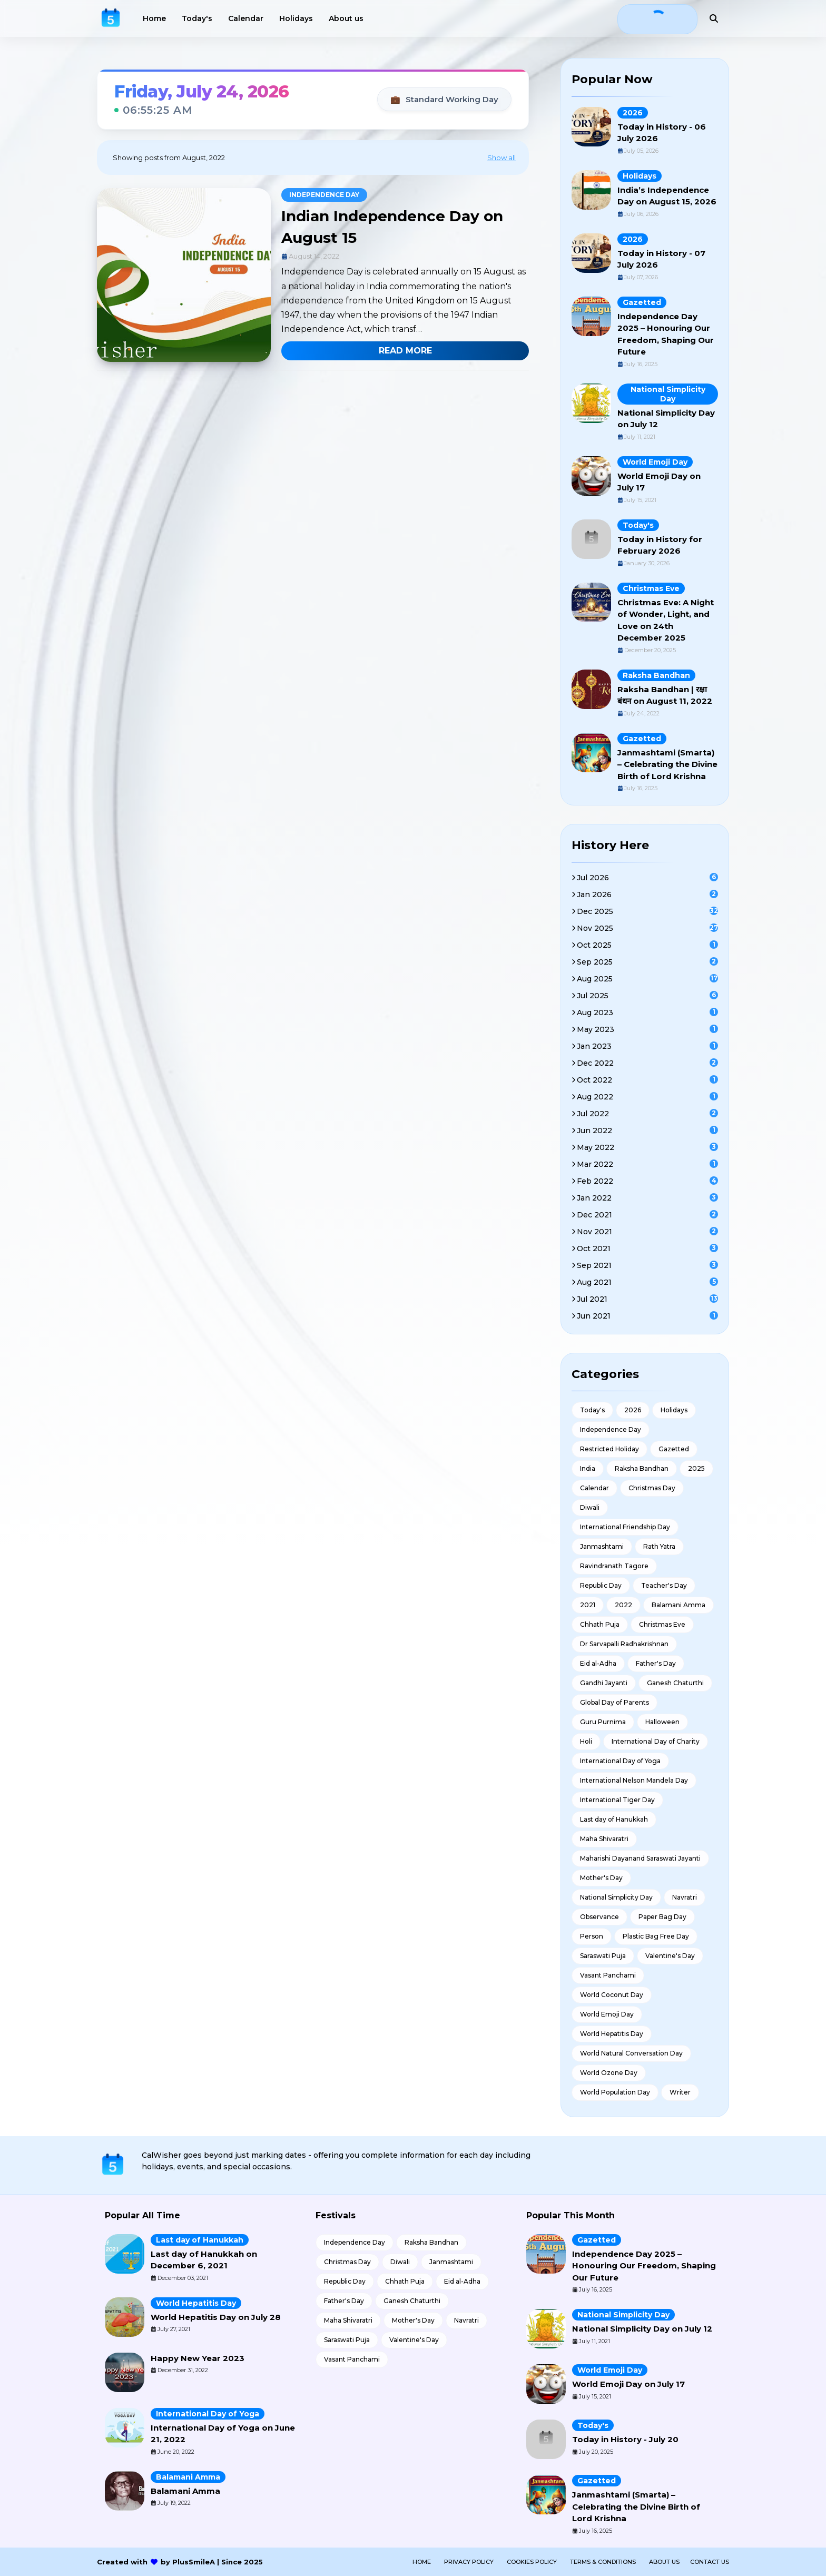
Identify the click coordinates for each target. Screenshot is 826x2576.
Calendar (594, 1488)
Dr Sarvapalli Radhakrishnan (624, 1644)
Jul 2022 (647, 1113)
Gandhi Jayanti (603, 1683)
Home (421, 2561)
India (587, 1468)
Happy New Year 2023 (197, 2358)
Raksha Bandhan (656, 675)
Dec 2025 (647, 911)
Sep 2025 (647, 962)
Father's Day (656, 1663)
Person (591, 1936)
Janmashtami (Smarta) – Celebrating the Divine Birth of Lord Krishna (667, 764)
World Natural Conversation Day (631, 2053)
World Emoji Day (655, 462)
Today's (638, 525)
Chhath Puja (600, 1624)
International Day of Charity (656, 1741)
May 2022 (647, 1147)
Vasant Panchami (608, 1975)
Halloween (662, 1722)
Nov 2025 (647, 928)
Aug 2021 (647, 1282)
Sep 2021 (647, 1265)
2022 (623, 1605)
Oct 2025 (647, 945)
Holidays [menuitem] (296, 18)
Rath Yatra (659, 1546)
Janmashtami (602, 1546)
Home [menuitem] (154, 18)
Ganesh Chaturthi (675, 1683)
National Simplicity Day (668, 394)
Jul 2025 (647, 995)
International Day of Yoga (620, 1761)
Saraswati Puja (603, 1956)
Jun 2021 (647, 1316)
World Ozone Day (608, 2073)
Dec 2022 (647, 1063)
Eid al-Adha (598, 1663)
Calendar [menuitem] (245, 18)
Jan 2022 (647, 1198)
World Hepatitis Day (611, 2034)
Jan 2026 (647, 894)
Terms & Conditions (603, 2561)
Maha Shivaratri (604, 1839)
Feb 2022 (647, 1181)
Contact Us (709, 2561)
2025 (696, 1468)
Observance (599, 1917)
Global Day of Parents (614, 1702)
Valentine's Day (670, 1956)
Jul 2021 (647, 1299)
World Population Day (615, 2092)
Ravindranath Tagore (614, 1566)
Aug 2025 (647, 979)
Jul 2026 (647, 877)
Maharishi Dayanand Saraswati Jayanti (640, 1858)
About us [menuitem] (346, 18)
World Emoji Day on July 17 (628, 2384)
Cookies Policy (532, 2561)
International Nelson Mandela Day (634, 1780)
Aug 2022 (647, 1097)
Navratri (684, 1897)
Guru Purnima (603, 1722)
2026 (633, 112)
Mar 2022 (647, 1164)
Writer (680, 2092)
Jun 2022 (647, 1130)
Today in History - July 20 (625, 2439)
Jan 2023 (647, 1046)
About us (664, 2561)
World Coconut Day (611, 1995)
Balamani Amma (678, 1605)
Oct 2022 (647, 1080)
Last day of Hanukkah (614, 1819)
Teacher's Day (664, 1585)
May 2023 (647, 1029)
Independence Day (324, 195)
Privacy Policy (469, 2561)
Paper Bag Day (662, 1917)
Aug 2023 (647, 1012)
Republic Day (601, 1585)
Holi (586, 1741)
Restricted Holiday (609, 1449)
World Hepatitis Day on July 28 (216, 2317)
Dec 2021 (647, 1215)
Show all (501, 157)
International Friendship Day (625, 1527)
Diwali (589, 1507)
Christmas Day (651, 1488)
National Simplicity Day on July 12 (642, 2329)
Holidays (639, 176)
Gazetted (642, 302)
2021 (587, 1605)
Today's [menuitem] (197, 18)
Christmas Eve (651, 588)
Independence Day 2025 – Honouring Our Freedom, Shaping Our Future (644, 2266)
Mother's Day (601, 1878)
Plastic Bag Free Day (656, 1936)
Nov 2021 (647, 1231)
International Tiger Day (617, 1800)
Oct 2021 (647, 1248)
